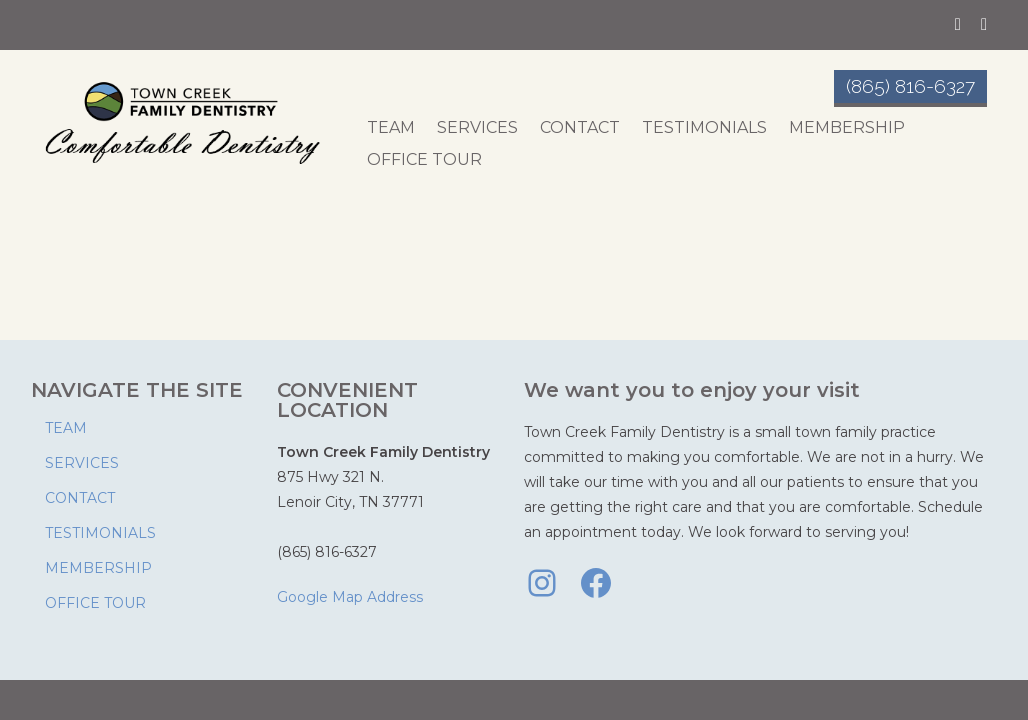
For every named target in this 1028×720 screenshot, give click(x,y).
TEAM (391, 127)
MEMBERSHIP (847, 127)
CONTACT (580, 127)
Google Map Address (350, 597)
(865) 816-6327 (910, 86)
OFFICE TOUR (424, 159)
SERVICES (477, 127)
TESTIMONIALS (704, 127)
